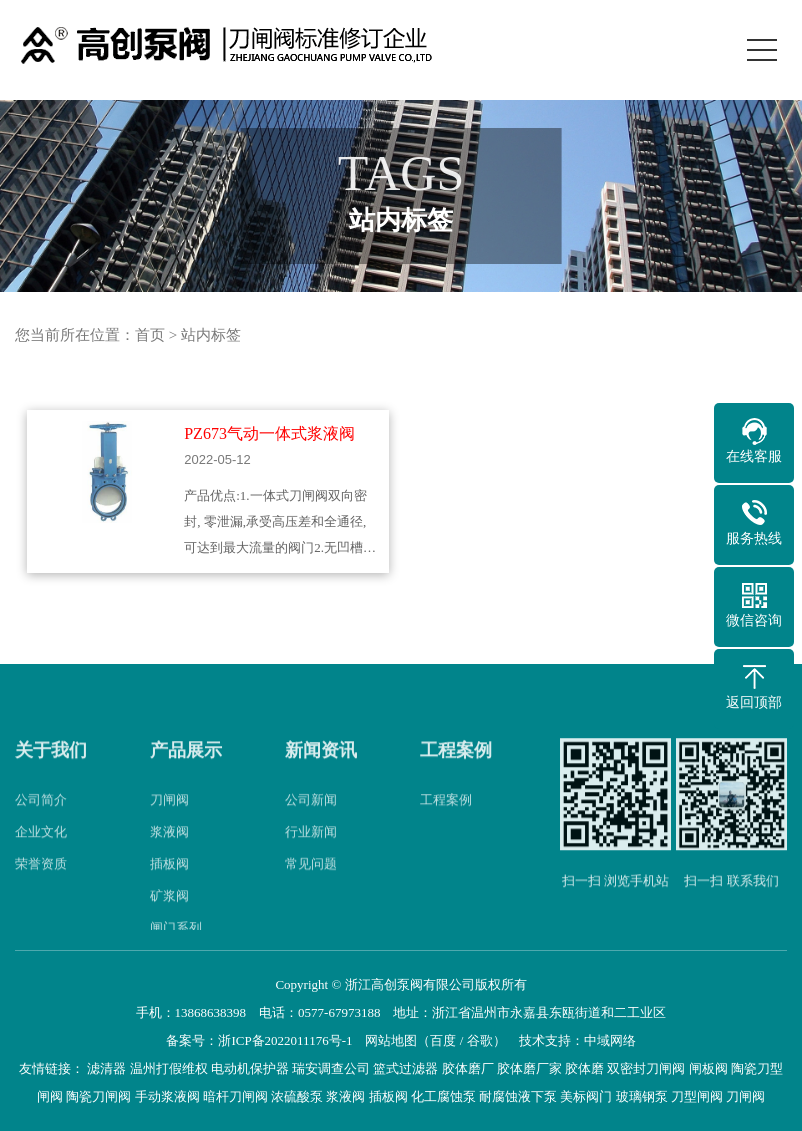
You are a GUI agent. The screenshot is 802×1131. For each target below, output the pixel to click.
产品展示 (186, 769)
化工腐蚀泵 (443, 1096)
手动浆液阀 (167, 1096)
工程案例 (456, 769)
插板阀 (169, 881)
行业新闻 (311, 849)
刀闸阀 (169, 817)
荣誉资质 (41, 881)
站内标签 (211, 335)
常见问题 (311, 881)
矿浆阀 (169, 913)
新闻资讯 (321, 769)
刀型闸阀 (697, 1096)
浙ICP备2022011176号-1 (285, 1040)
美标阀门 (586, 1096)
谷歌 (480, 1040)
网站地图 (391, 1040)
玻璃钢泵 (642, 1096)
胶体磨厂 (468, 1068)
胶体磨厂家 (529, 1068)
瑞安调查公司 (331, 1068)
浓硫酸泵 (297, 1096)
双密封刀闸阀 (646, 1068)
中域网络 (610, 1040)
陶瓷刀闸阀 (98, 1096)
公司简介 (41, 817)
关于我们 (51, 769)
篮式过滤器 (405, 1068)
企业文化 (41, 849)
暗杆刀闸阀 (235, 1096)
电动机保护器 (250, 1068)
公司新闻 (311, 817)
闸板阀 (708, 1068)
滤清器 (106, 1068)
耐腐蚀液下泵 (518, 1096)
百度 (443, 1040)
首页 (150, 335)
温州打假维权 (169, 1068)
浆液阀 (169, 849)
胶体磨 (584, 1068)
